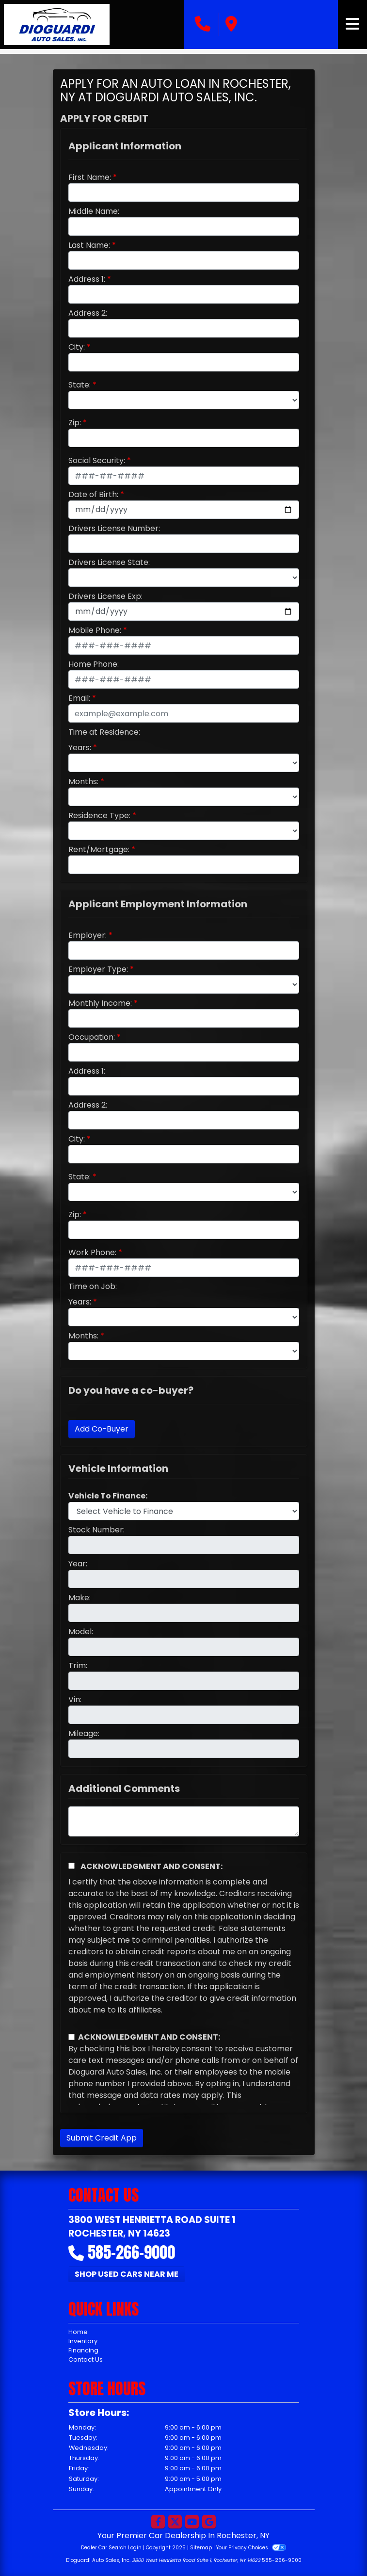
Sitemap (201, 2547)
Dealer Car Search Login (111, 2547)
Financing (83, 2350)
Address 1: (86, 279)
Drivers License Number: (114, 528)
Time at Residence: (104, 732)
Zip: (74, 422)
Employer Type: (98, 969)
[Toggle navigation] (352, 24)
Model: (80, 1631)
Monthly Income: (100, 1003)
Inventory (82, 2341)
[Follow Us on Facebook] (158, 2522)
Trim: (77, 1665)
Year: (77, 1563)
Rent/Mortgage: (98, 849)
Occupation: (91, 1037)
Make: (79, 1597)
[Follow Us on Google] (209, 2522)
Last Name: (89, 245)
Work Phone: (92, 1252)
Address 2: (87, 313)
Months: (83, 781)
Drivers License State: (109, 562)
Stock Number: (96, 1529)
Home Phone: (93, 664)
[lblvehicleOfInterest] (183, 1511)
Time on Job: (92, 1286)
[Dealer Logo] (92, 24)
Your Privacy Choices (251, 2547)
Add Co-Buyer (101, 1428)
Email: (79, 698)
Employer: (87, 935)
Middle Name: (93, 211)
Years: (79, 747)
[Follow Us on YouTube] (192, 2522)
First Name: (89, 177)
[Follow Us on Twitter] (175, 2522)
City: (76, 347)
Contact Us (85, 2359)
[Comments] (183, 1821)
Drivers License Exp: (105, 596)
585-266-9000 (131, 2252)
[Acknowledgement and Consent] (71, 1866)
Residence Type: (99, 815)
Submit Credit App (101, 2137)
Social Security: (96, 460)
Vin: (74, 1699)
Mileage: (83, 1733)
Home (78, 2332)
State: (79, 384)
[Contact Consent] (71, 2037)
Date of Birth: (93, 494)
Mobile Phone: (94, 630)
